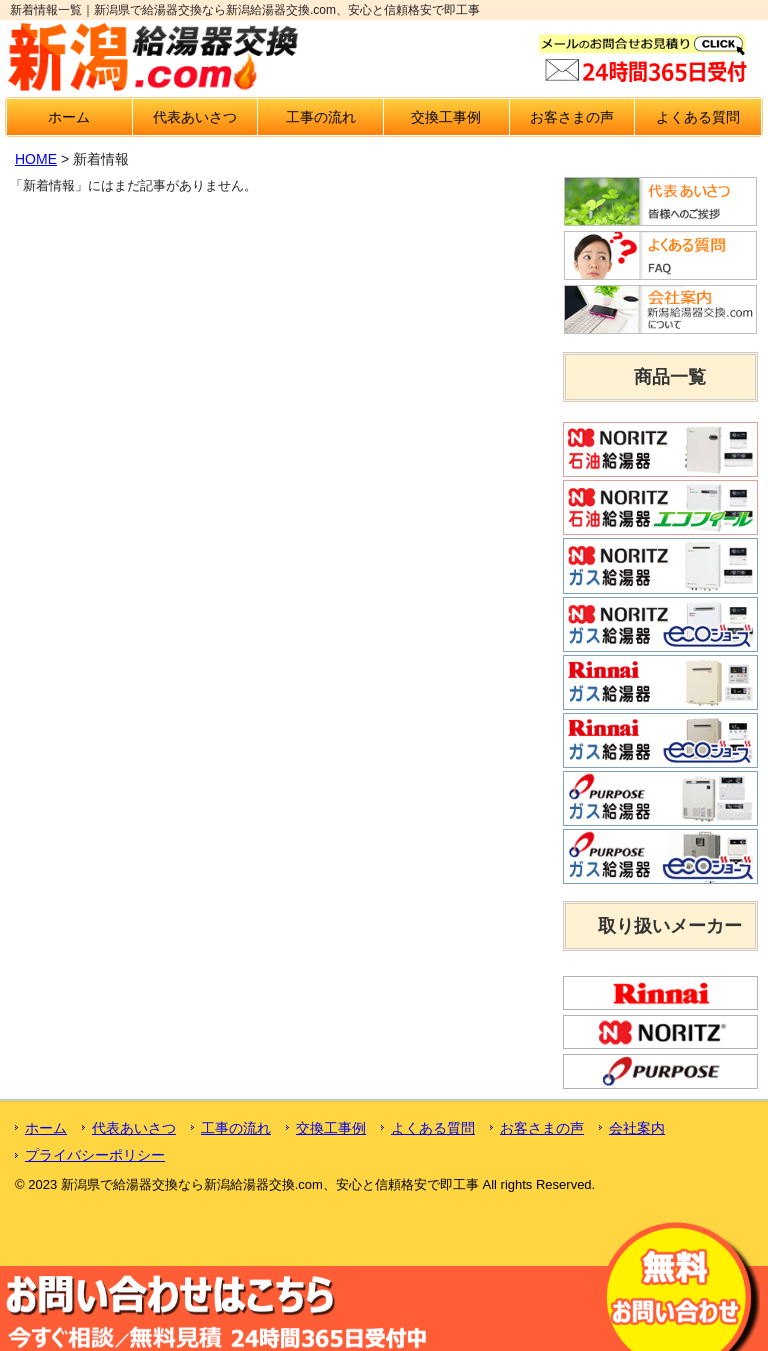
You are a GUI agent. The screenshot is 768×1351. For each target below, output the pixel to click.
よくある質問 (698, 117)
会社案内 (637, 1128)
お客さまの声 (572, 117)
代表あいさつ (195, 117)
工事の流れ (321, 117)
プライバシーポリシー (95, 1155)
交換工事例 (446, 117)
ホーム (69, 117)
